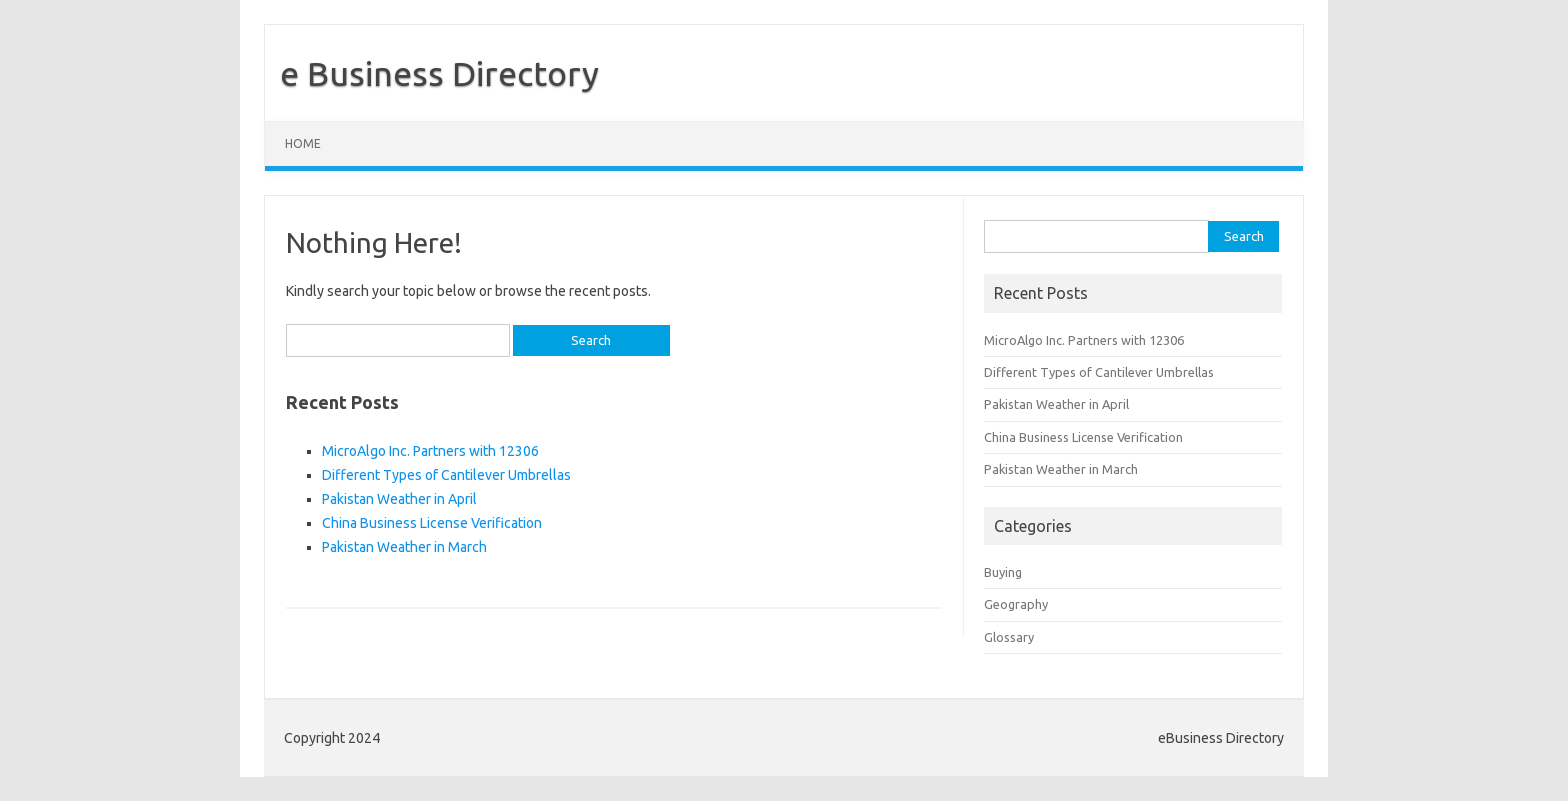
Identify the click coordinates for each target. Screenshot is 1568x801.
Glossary (1009, 637)
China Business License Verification (432, 523)
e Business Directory (439, 73)
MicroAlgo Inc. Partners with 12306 (430, 451)
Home (303, 143)
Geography (1016, 604)
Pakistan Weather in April (399, 499)
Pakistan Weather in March (404, 547)
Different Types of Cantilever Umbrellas (446, 475)
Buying (1003, 572)
